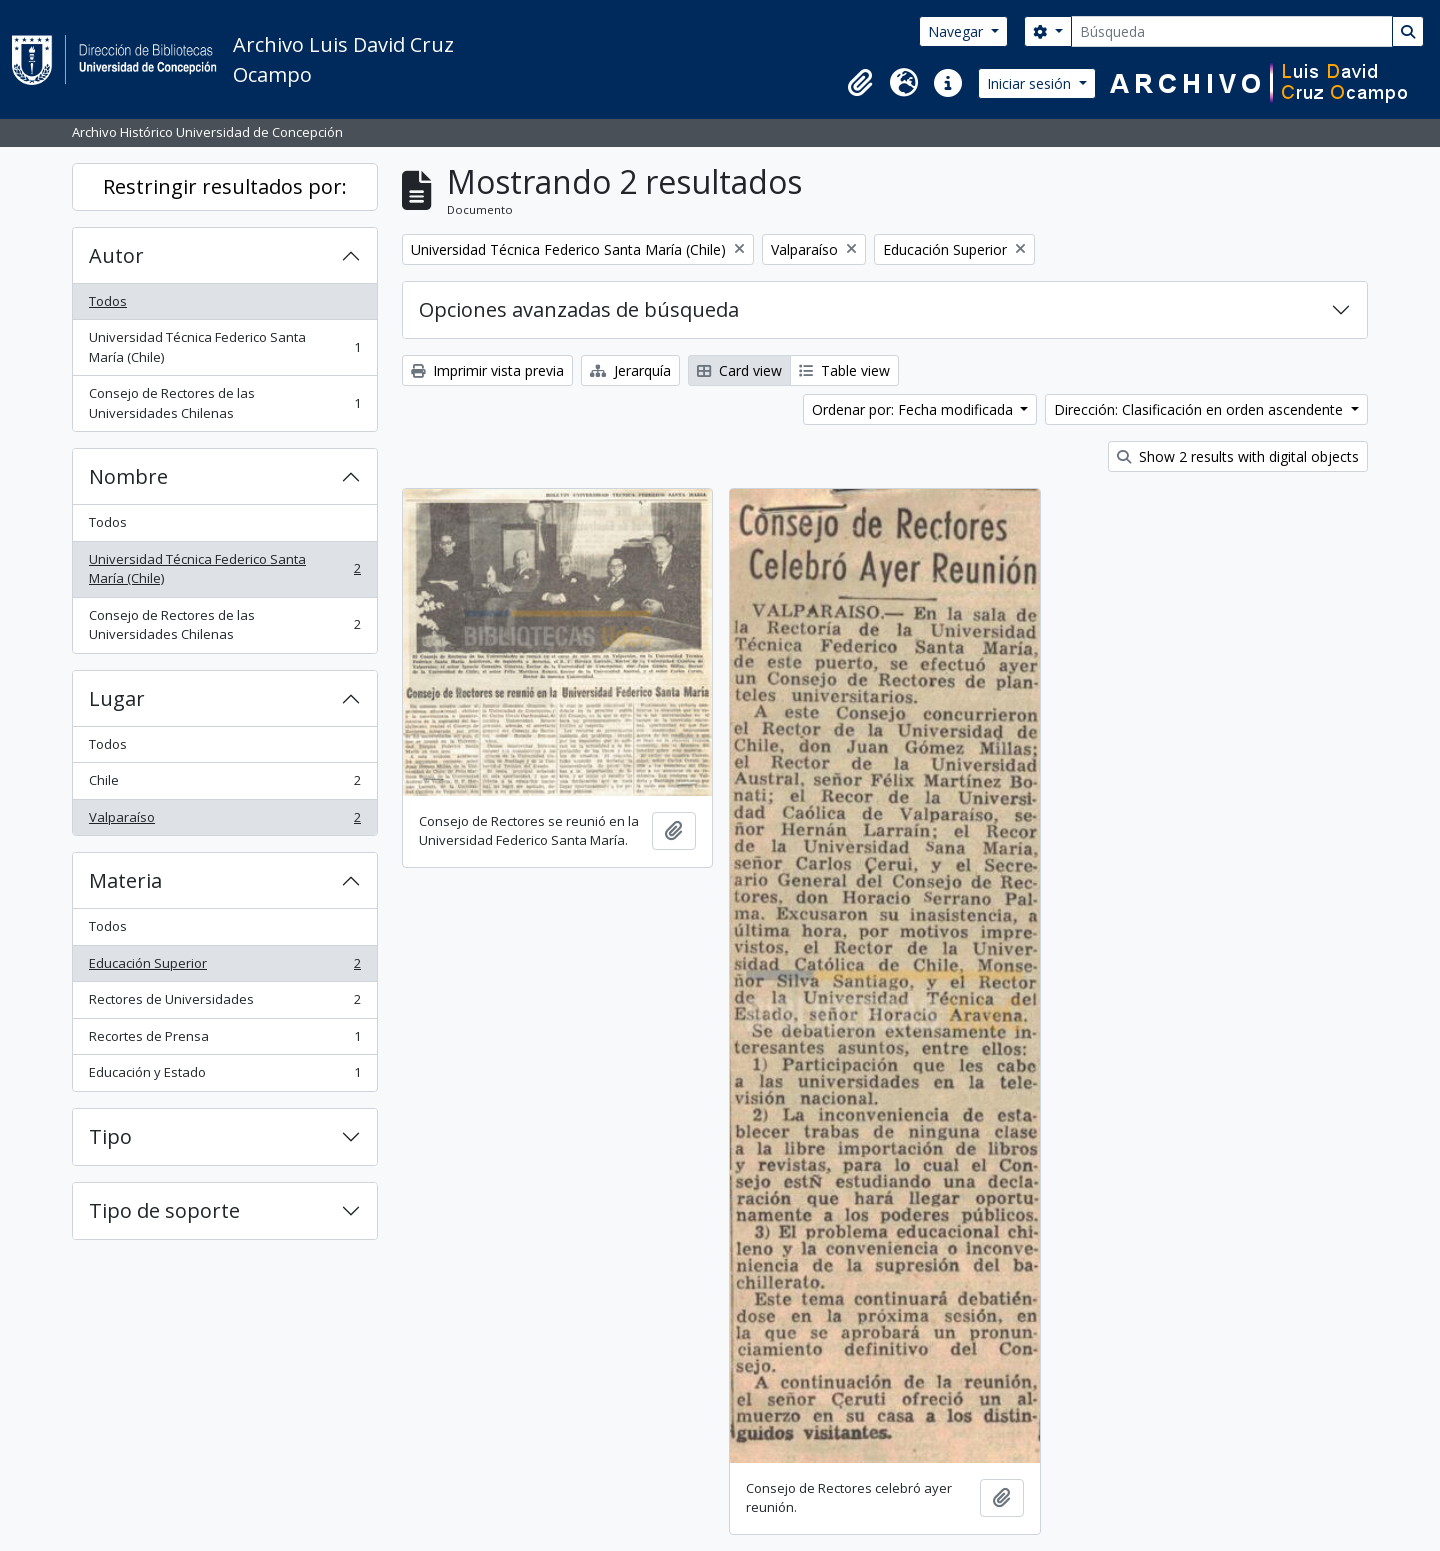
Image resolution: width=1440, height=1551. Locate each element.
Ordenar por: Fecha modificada (914, 409)
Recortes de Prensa (224, 1040)
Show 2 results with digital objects (1238, 456)
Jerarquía (630, 370)
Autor (116, 255)
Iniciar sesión (1031, 83)
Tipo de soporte (164, 1210)
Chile (224, 784)
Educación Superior (224, 967)
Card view (739, 370)
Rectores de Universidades (224, 1003)
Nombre (128, 476)
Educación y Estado (224, 1076)
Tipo (110, 1136)
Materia (125, 880)
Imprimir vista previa (487, 370)
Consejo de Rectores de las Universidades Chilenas (224, 403)
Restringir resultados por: (225, 186)
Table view (844, 370)
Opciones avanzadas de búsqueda (579, 309)
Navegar (957, 31)
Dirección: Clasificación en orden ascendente (1200, 409)
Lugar (117, 698)
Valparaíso (224, 821)
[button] (860, 83)
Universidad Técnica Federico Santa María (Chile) (224, 347)
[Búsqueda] (1232, 31)
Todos (108, 301)
